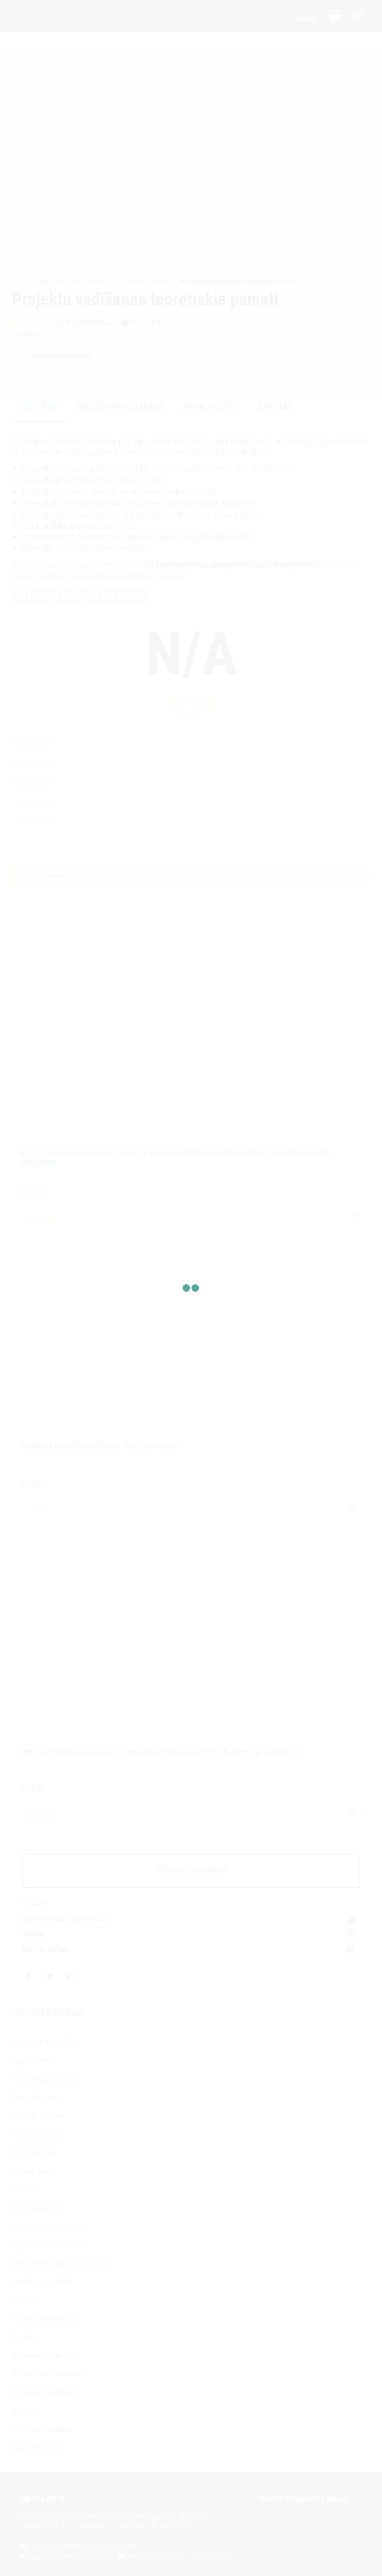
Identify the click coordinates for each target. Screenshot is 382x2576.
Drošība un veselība (42, 2282)
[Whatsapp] (104, 595)
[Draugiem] (71, 595)
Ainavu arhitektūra (40, 2429)
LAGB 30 (25, 2190)
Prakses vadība (148, 282)
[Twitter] (37, 595)
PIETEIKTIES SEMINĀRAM (191, 1870)
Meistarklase (32, 2171)
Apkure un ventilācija (44, 2392)
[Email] (121, 595)
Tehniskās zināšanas (45, 2079)
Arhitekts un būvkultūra (47, 2374)
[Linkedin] (54, 595)
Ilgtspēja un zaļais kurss (49, 2245)
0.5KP (29, 1919)
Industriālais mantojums (50, 2227)
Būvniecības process (45, 2319)
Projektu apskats (38, 2116)
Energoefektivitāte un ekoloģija (59, 2263)
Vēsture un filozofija (42, 2042)
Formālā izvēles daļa (74, 1919)
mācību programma (119, 407)
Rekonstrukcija (35, 2098)
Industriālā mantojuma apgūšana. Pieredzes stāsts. (99, 1446)
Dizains (23, 2300)
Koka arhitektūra (37, 2208)
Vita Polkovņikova (62, 360)
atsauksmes (210, 407)
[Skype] (88, 595)
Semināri (51, 282)
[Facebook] (20, 595)
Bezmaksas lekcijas (43, 2355)
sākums (39, 407)
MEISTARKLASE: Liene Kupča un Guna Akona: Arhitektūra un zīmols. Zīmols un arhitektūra (159, 1752)
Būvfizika (26, 2337)
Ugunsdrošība (34, 2061)
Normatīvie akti (35, 2153)
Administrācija (95, 282)
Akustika (25, 2411)
